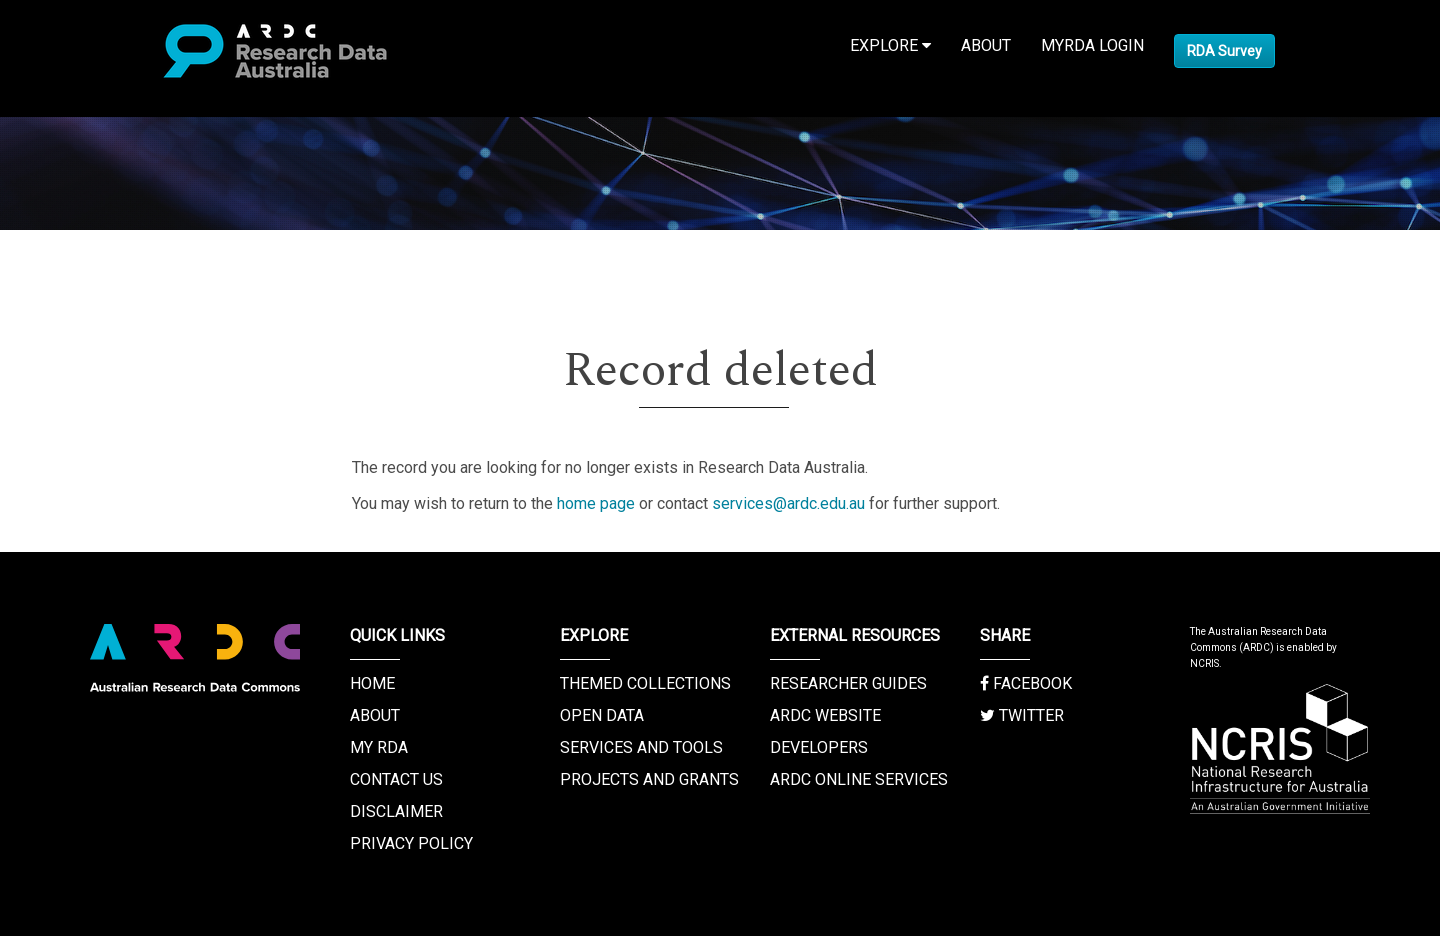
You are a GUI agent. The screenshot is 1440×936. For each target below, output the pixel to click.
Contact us (396, 779)
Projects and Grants (649, 779)
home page (596, 503)
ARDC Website (825, 715)
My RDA (379, 747)
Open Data (602, 715)
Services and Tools (641, 747)
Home (372, 683)
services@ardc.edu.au (788, 503)
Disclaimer (396, 811)
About (986, 45)
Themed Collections (645, 683)
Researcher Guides (848, 683)
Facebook (1026, 683)
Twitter (1022, 715)
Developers (819, 747)
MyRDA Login (1092, 45)
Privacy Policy (411, 843)
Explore (890, 45)
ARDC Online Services (859, 779)
